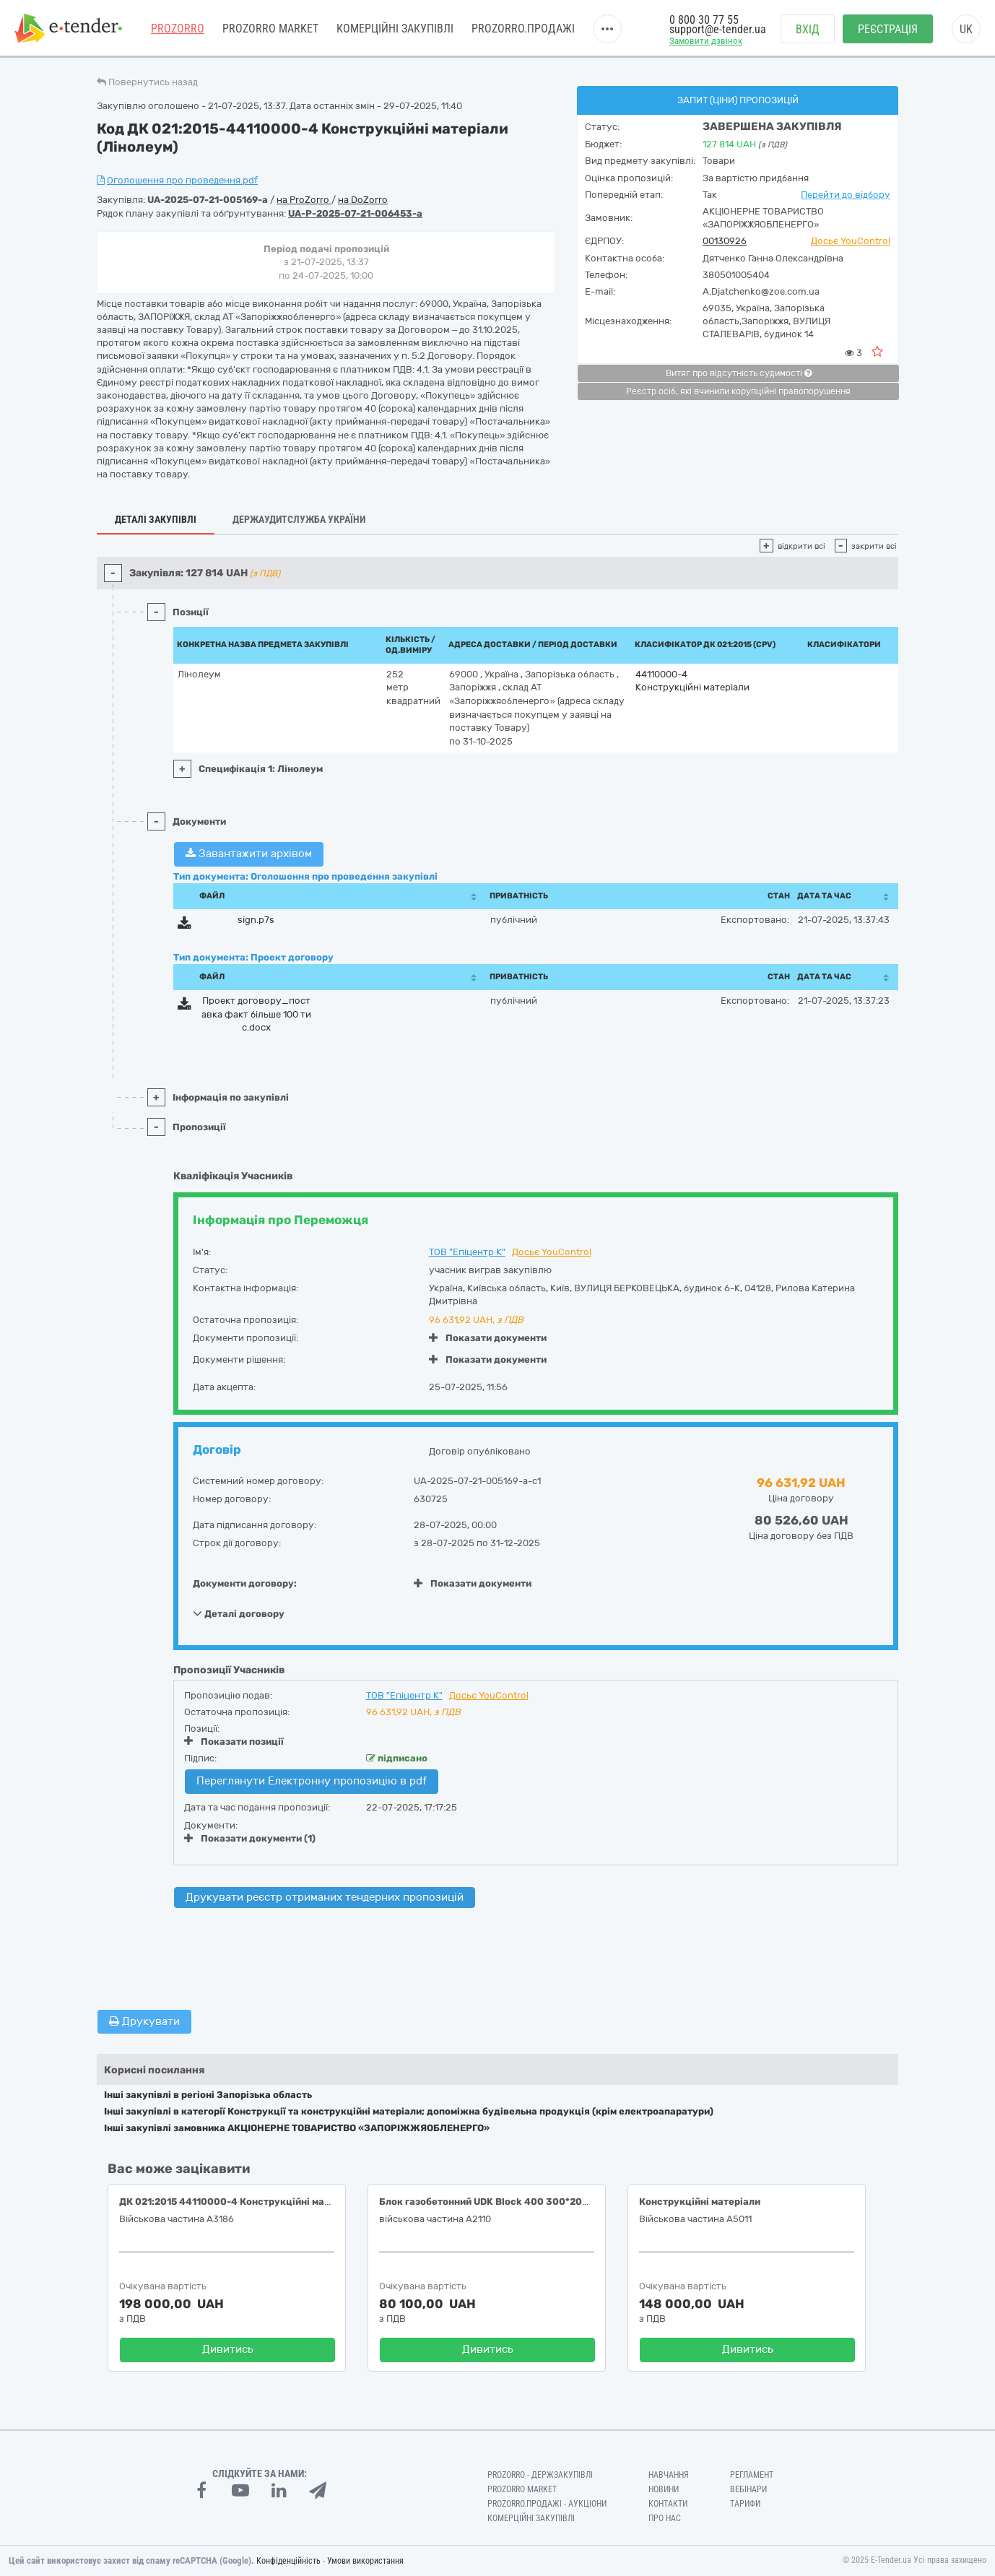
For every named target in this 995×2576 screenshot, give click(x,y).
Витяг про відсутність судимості (739, 373)
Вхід (808, 29)
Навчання (668, 2475)
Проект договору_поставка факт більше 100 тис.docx (256, 1014)
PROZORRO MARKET (270, 28)
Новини (663, 2489)
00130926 (725, 240)
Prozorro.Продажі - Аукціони (547, 2504)
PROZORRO (177, 28)
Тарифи (745, 2504)
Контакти (667, 2504)
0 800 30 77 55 (704, 20)
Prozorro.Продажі (523, 28)
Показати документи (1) (250, 1838)
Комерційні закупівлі (394, 28)
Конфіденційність (288, 2561)
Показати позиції (234, 1741)
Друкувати (144, 2021)
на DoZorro (363, 199)
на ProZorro (304, 199)
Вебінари (748, 2489)
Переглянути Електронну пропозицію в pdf (311, 1780)
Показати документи (488, 1337)
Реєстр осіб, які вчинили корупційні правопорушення (738, 391)
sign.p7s (256, 919)
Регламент (751, 2475)
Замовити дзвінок (705, 40)
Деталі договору (238, 1613)
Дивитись (227, 2349)
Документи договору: (245, 1583)
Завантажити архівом (249, 853)
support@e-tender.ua (717, 29)
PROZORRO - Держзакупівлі (540, 2475)
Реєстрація (888, 29)
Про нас (664, 2518)
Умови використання (365, 2561)
